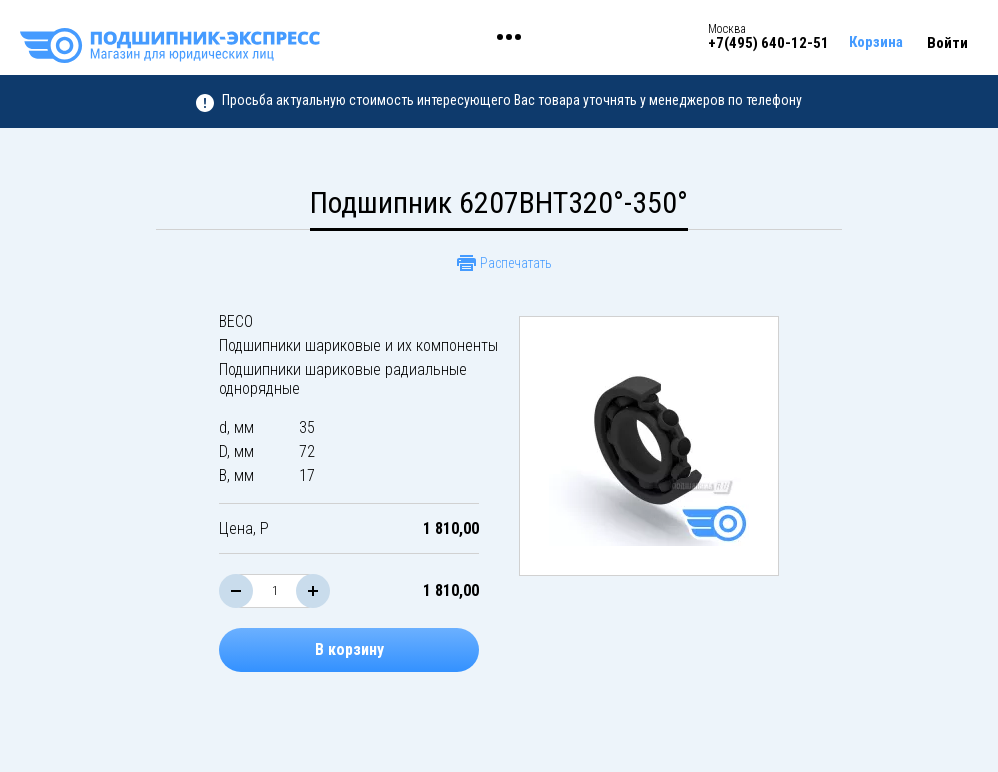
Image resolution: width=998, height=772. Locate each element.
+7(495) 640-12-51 (768, 43)
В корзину (349, 649)
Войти (947, 43)
